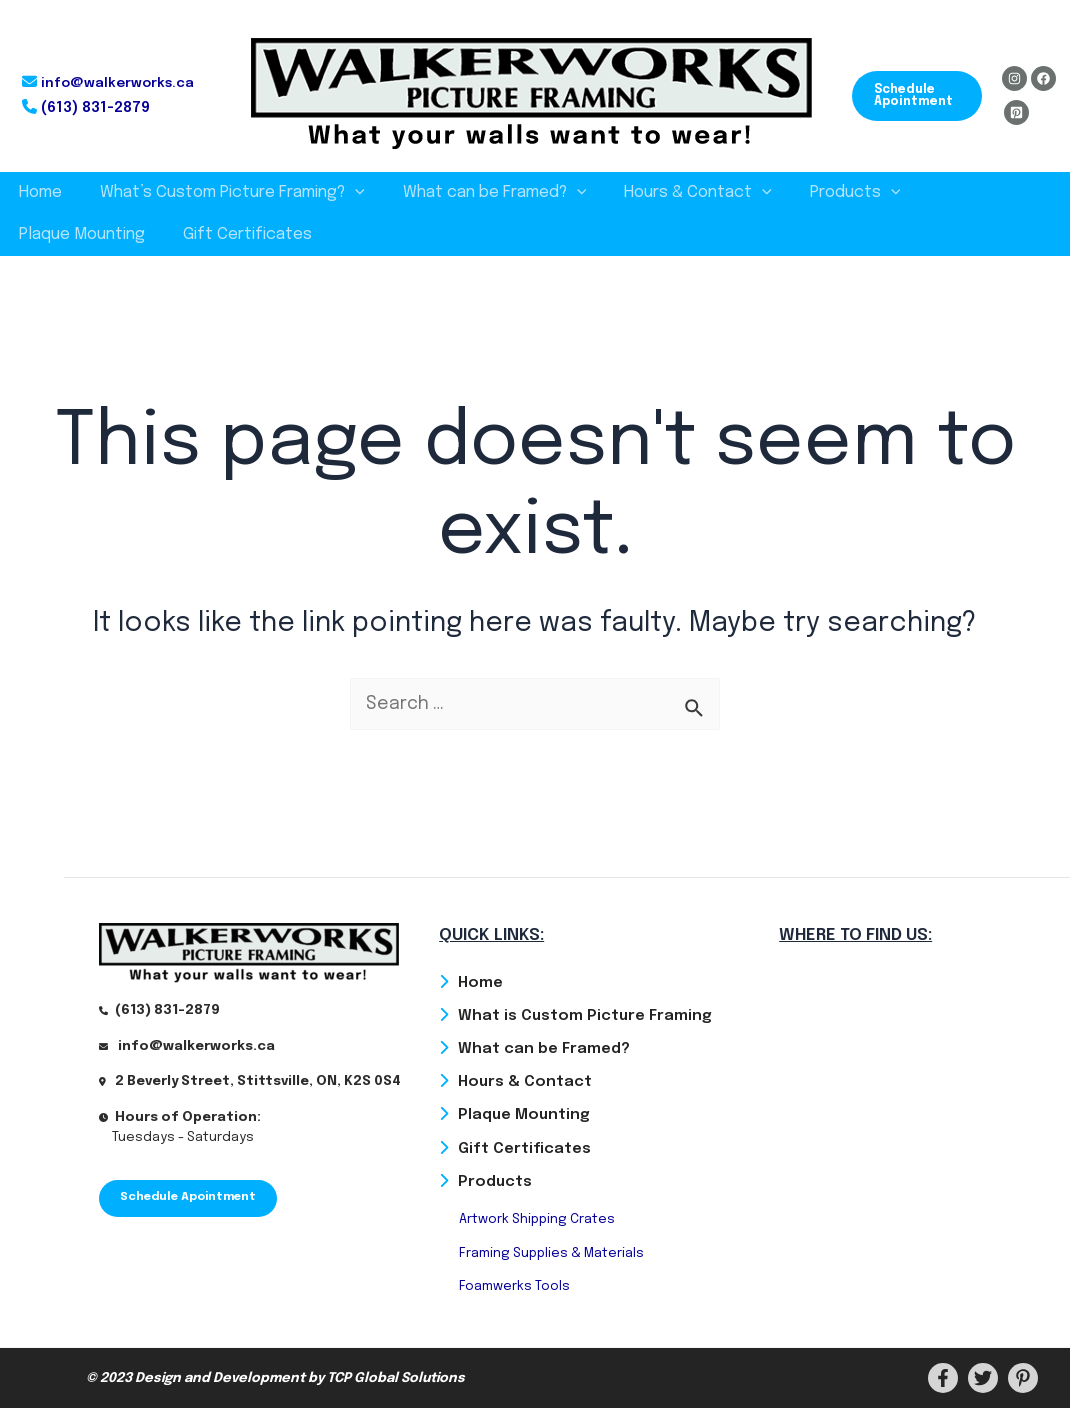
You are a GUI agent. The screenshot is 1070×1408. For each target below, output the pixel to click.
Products (828, 193)
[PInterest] (1023, 1378)
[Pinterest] (1016, 112)
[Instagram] (1014, 78)
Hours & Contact (677, 193)
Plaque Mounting (968, 192)
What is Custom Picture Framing (585, 1014)
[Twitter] (983, 1378)
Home (37, 192)
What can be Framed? (480, 193)
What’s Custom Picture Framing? (223, 193)
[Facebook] (1043, 78)
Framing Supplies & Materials (551, 1252)
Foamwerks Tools (514, 1286)
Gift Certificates (80, 234)
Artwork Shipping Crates (537, 1219)
